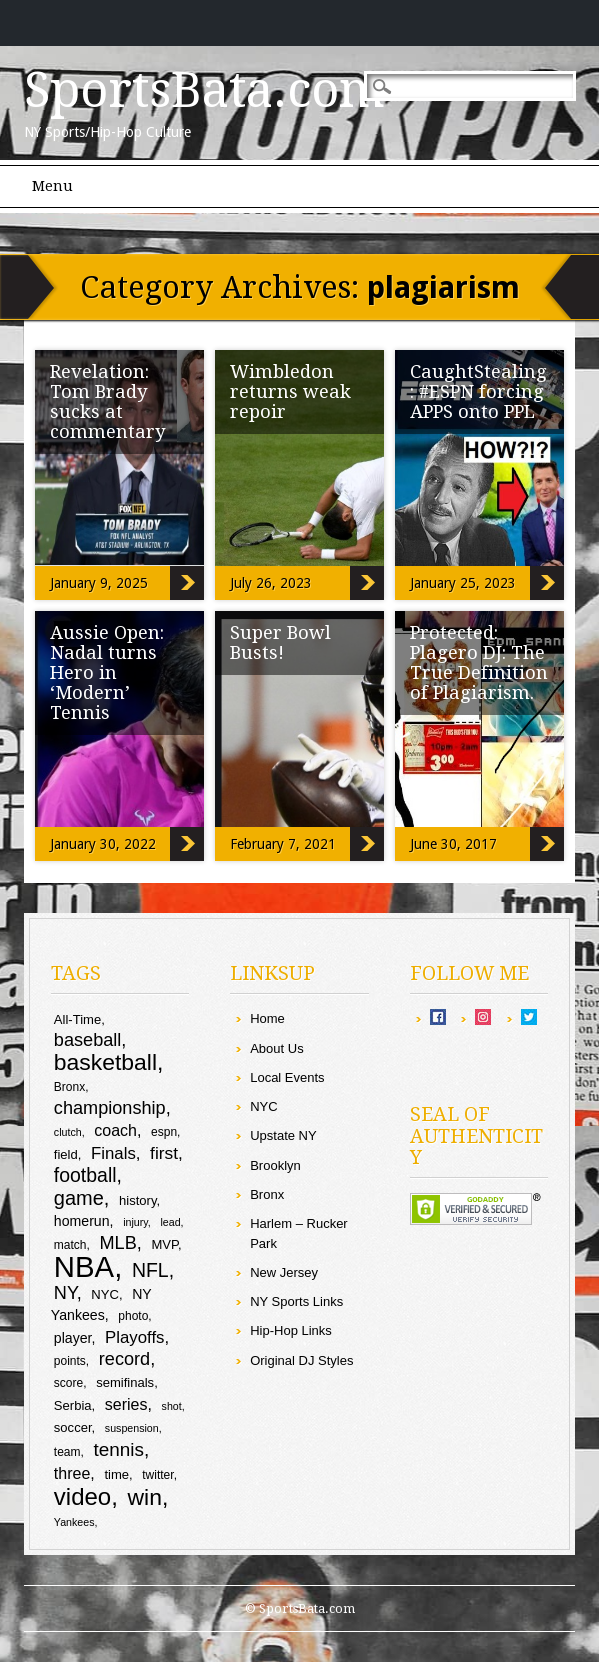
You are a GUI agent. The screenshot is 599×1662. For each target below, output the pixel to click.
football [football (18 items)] (85, 1175)
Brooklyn (275, 1165)
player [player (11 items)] (73, 1338)
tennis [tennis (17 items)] (118, 1449)
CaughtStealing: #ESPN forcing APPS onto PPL (478, 391)
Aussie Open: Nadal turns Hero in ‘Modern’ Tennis (107, 672)
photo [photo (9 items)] (133, 1316)
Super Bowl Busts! (280, 642)
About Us (276, 1048)
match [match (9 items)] (70, 1245)
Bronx (267, 1194)
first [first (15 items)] (164, 1153)
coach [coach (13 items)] (115, 1130)
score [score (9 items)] (68, 1383)
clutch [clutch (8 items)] (68, 1132)
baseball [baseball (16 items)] (88, 1040)
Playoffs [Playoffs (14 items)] (134, 1337)
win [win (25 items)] (145, 1497)
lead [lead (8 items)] (170, 1222)
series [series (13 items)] (126, 1404)
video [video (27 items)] (82, 1496)
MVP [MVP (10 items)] (164, 1244)
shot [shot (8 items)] (172, 1406)
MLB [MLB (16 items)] (117, 1243)
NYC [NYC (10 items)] (105, 1294)
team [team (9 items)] (67, 1452)
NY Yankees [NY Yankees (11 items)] (101, 1304)
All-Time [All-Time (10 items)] (77, 1019)
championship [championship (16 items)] (110, 1108)
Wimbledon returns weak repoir (290, 391)
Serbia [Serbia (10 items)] (73, 1405)
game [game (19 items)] (79, 1198)
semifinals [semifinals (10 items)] (125, 1382)
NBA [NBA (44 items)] (84, 1266)
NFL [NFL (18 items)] (150, 1270)
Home (267, 1018)
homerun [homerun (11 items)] (82, 1221)
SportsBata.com (204, 90)
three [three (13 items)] (72, 1473)
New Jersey (284, 1272)
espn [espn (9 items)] (164, 1132)
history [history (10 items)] (137, 1200)
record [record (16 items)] (124, 1359)
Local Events (287, 1077)
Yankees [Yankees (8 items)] (74, 1522)
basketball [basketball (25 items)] (105, 1062)
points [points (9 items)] (70, 1361)
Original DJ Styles (301, 1360)
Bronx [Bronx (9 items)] (69, 1087)
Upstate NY (283, 1135)
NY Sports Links (296, 1301)
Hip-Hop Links (291, 1330)
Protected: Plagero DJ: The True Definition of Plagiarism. (479, 662)
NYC (263, 1106)
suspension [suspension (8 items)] (132, 1428)
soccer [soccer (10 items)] (73, 1427)
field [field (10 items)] (66, 1154)
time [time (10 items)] (116, 1474)
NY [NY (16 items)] (65, 1293)
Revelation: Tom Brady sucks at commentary (107, 401)
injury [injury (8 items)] (135, 1222)
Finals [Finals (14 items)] (113, 1153)
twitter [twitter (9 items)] (157, 1475)
